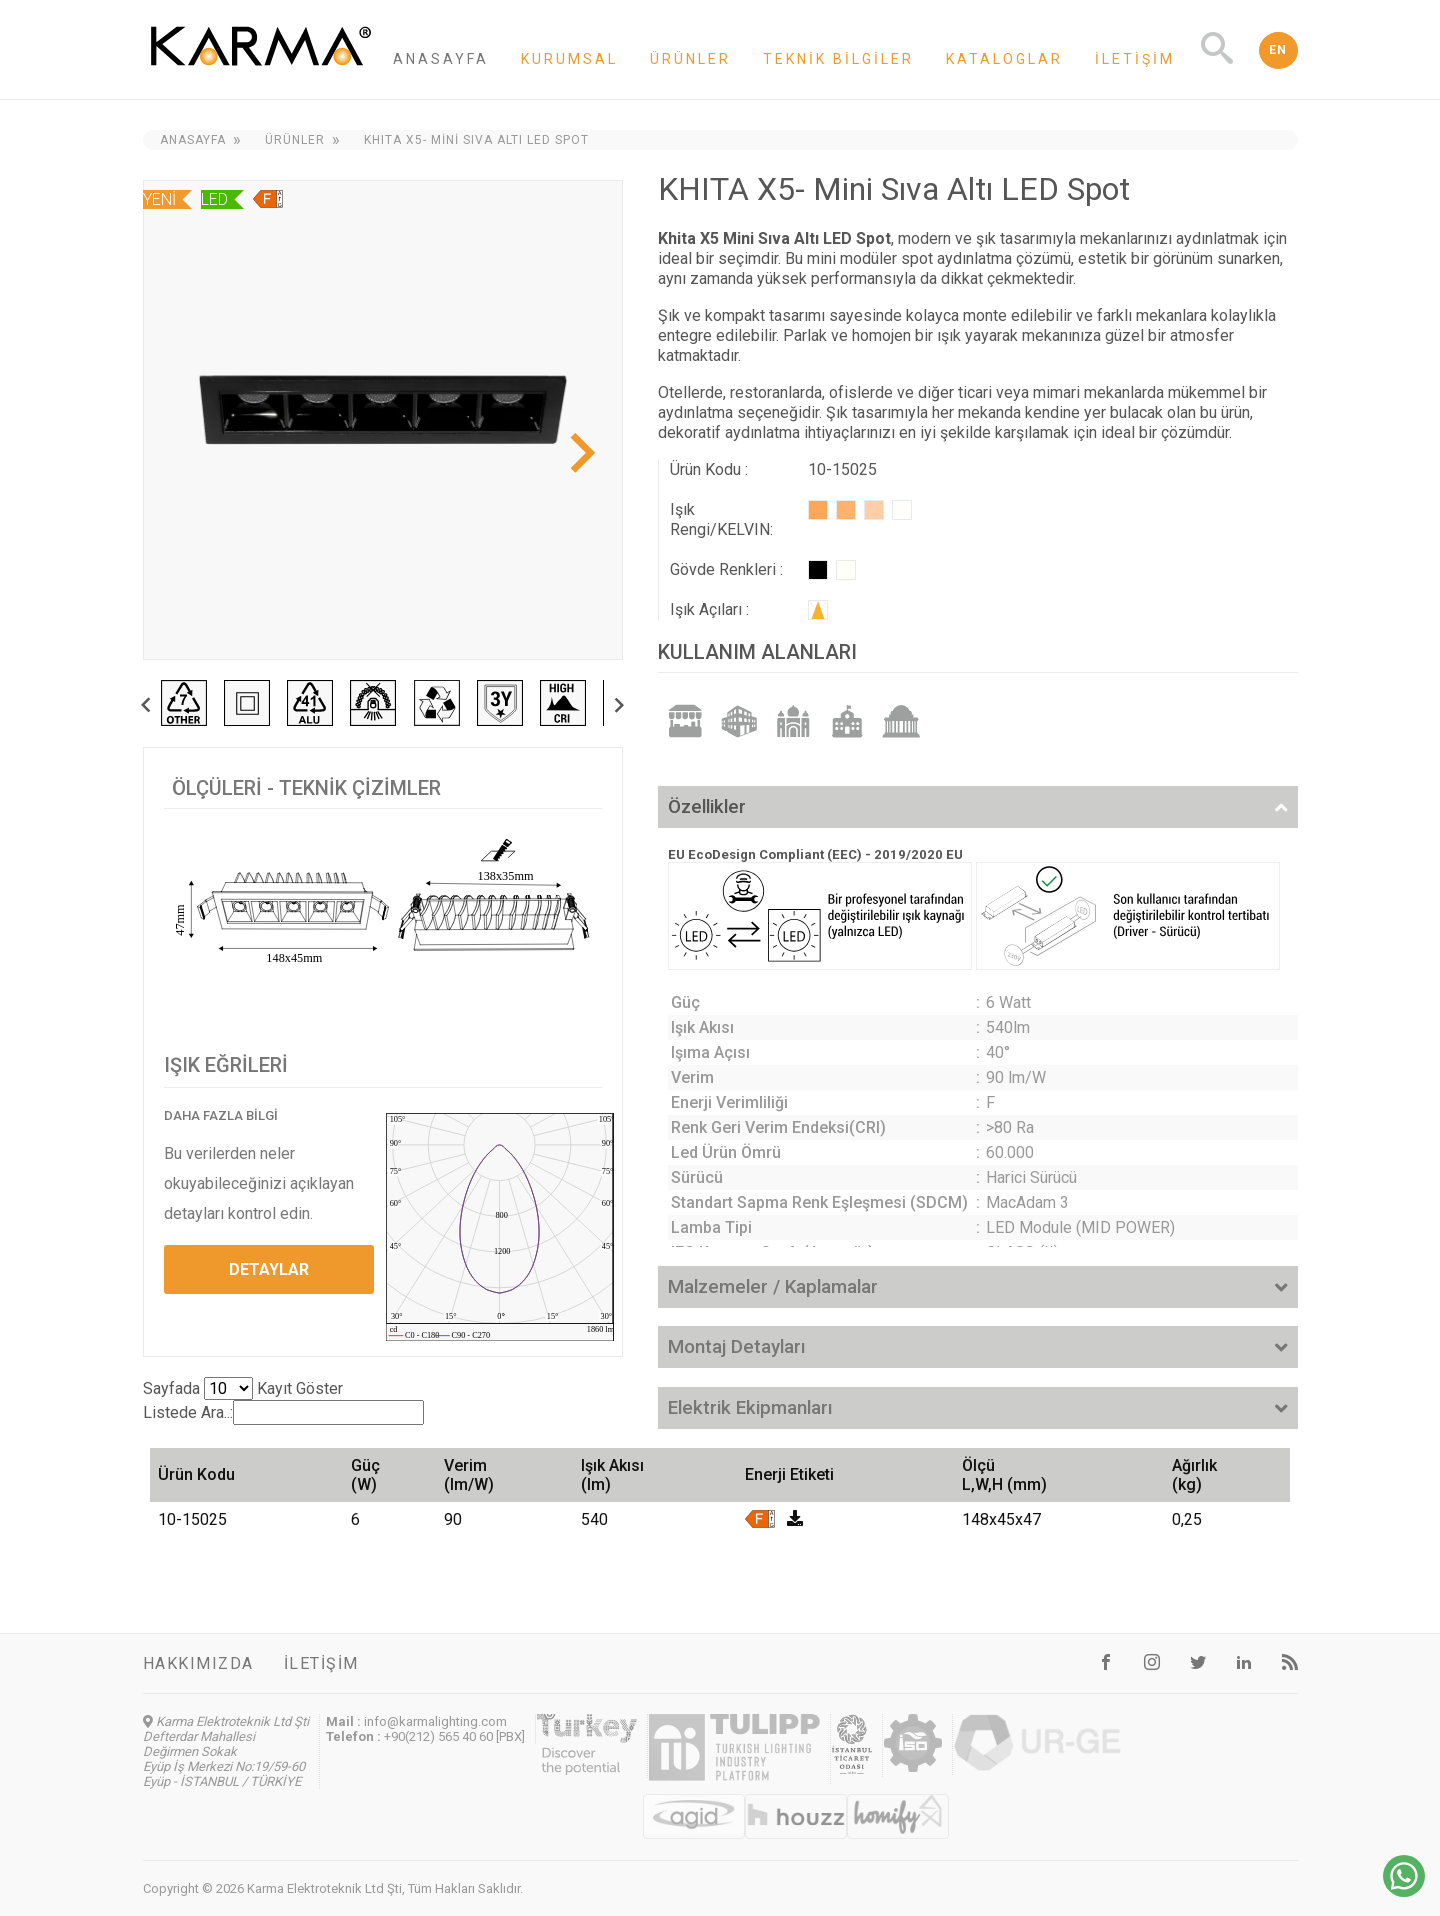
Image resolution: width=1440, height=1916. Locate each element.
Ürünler (690, 59)
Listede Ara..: (283, 1412)
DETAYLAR (269, 1269)
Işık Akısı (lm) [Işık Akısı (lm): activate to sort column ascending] (612, 1475)
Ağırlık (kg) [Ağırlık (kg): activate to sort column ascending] (1194, 1475)
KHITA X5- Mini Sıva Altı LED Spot (476, 140)
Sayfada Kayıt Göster (243, 1388)
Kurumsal (569, 59)
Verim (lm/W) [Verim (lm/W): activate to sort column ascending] (469, 1475)
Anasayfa (441, 59)
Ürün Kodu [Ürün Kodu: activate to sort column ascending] (196, 1474)
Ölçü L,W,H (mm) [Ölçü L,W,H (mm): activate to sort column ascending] (1004, 1475)
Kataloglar (1004, 59)
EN (1278, 50)
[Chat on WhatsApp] (1404, 1891)
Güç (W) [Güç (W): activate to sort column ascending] (365, 1475)
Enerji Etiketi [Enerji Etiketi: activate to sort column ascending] (789, 1474)
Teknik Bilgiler (838, 59)
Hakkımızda (198, 1663)
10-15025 (192, 1519)
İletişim (1135, 59)
